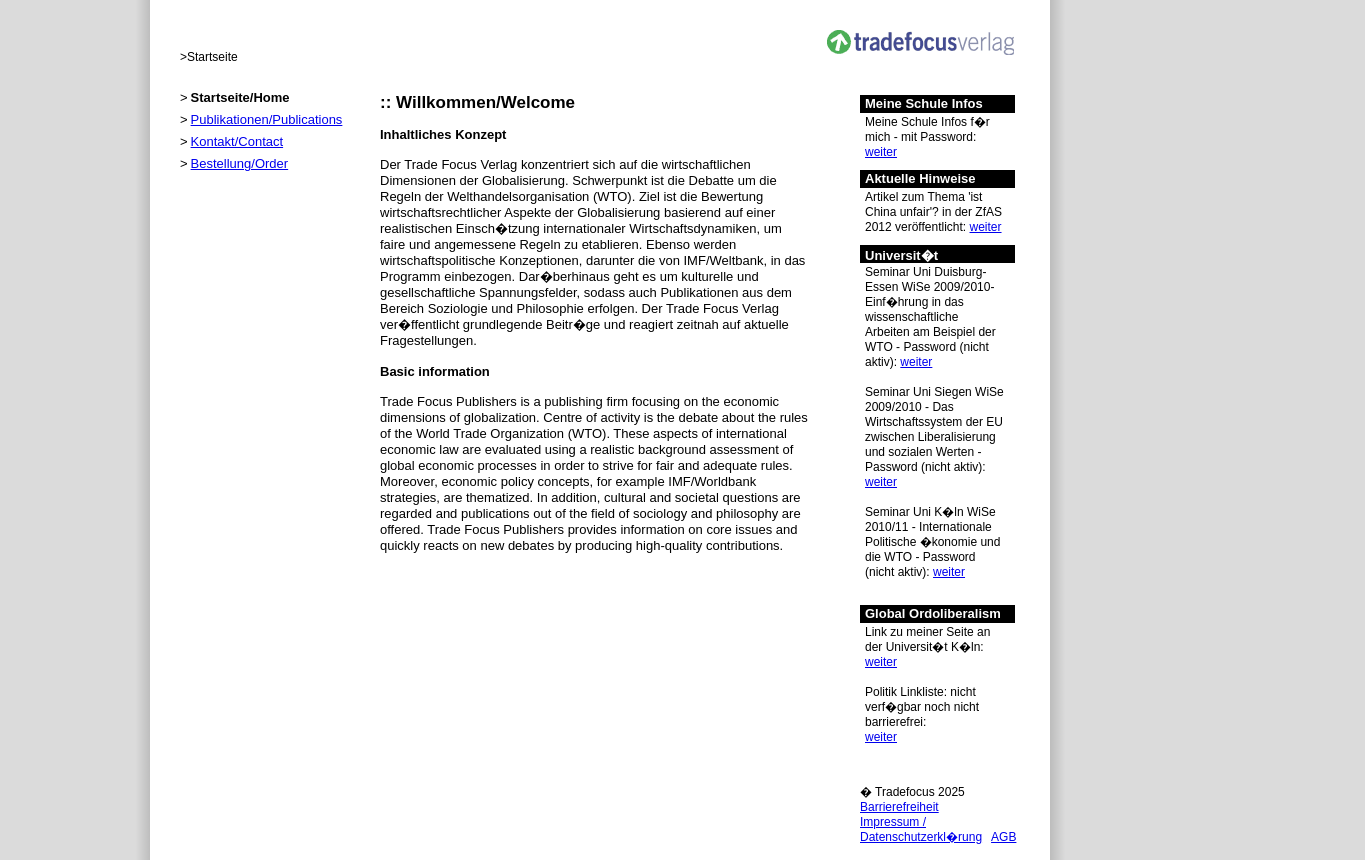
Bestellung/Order (240, 163)
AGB (1003, 837)
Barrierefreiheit (899, 807)
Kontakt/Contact (237, 141)
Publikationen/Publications (267, 119)
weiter (881, 152)
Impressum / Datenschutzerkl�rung (921, 829)
